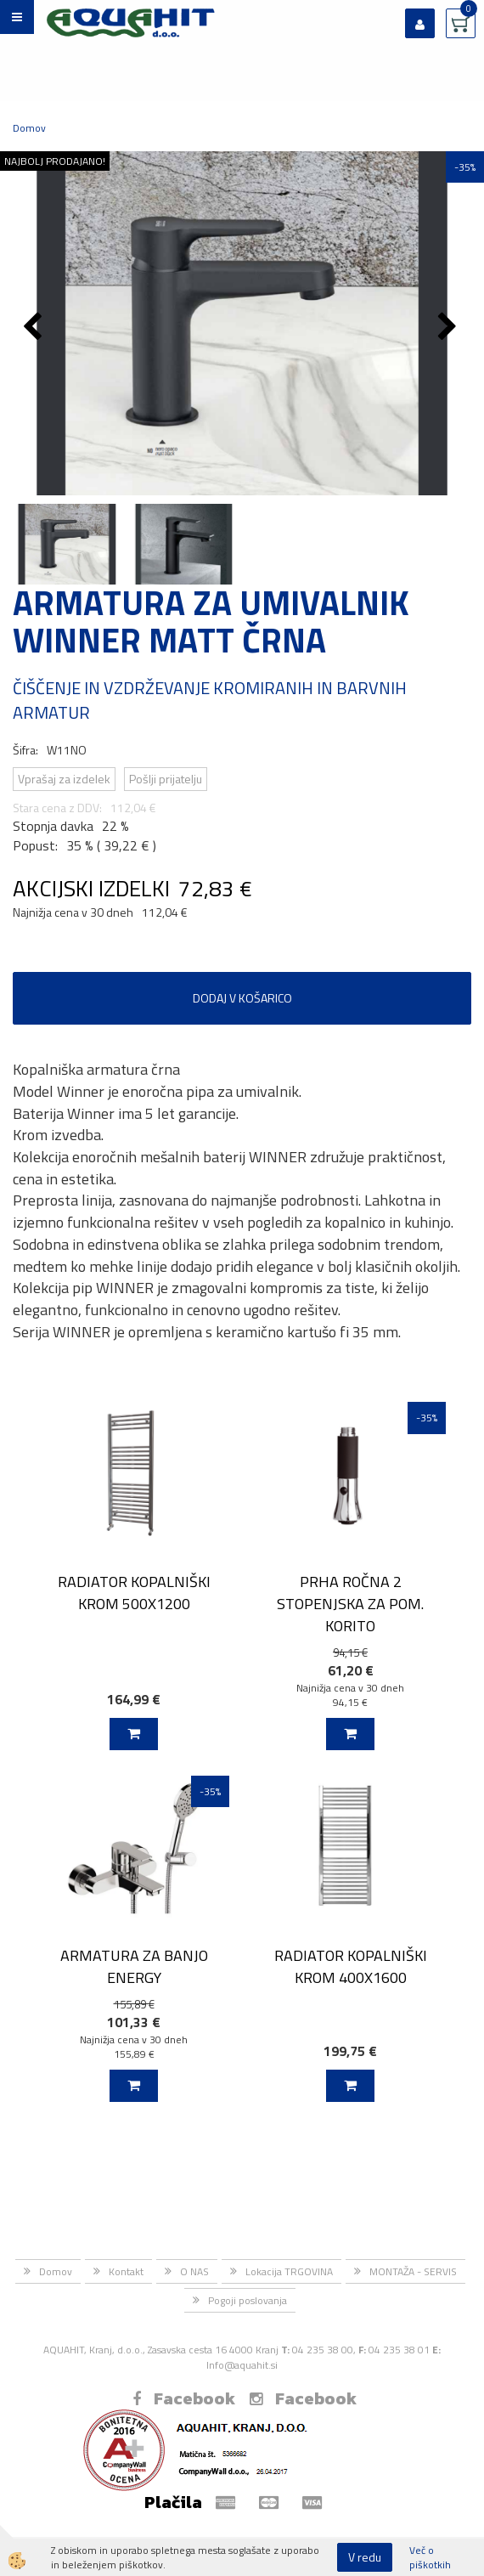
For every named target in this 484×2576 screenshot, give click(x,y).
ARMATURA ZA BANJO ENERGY (134, 1966)
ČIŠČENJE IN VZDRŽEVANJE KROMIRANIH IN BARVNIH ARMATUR (210, 700)
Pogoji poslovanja (247, 2300)
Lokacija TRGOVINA (289, 2271)
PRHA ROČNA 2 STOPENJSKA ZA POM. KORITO (350, 1603)
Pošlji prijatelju (165, 779)
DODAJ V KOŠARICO (242, 998)
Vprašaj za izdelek (64, 779)
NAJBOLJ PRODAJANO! (54, 161)
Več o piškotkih (430, 2557)
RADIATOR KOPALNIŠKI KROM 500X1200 (134, 1592)
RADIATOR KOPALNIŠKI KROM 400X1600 (350, 1966)
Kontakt (126, 2271)
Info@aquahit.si (242, 2365)
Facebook (183, 2398)
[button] (449, 328)
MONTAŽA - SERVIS (413, 2271)
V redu (364, 2557)
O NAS (194, 2271)
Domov (29, 128)
